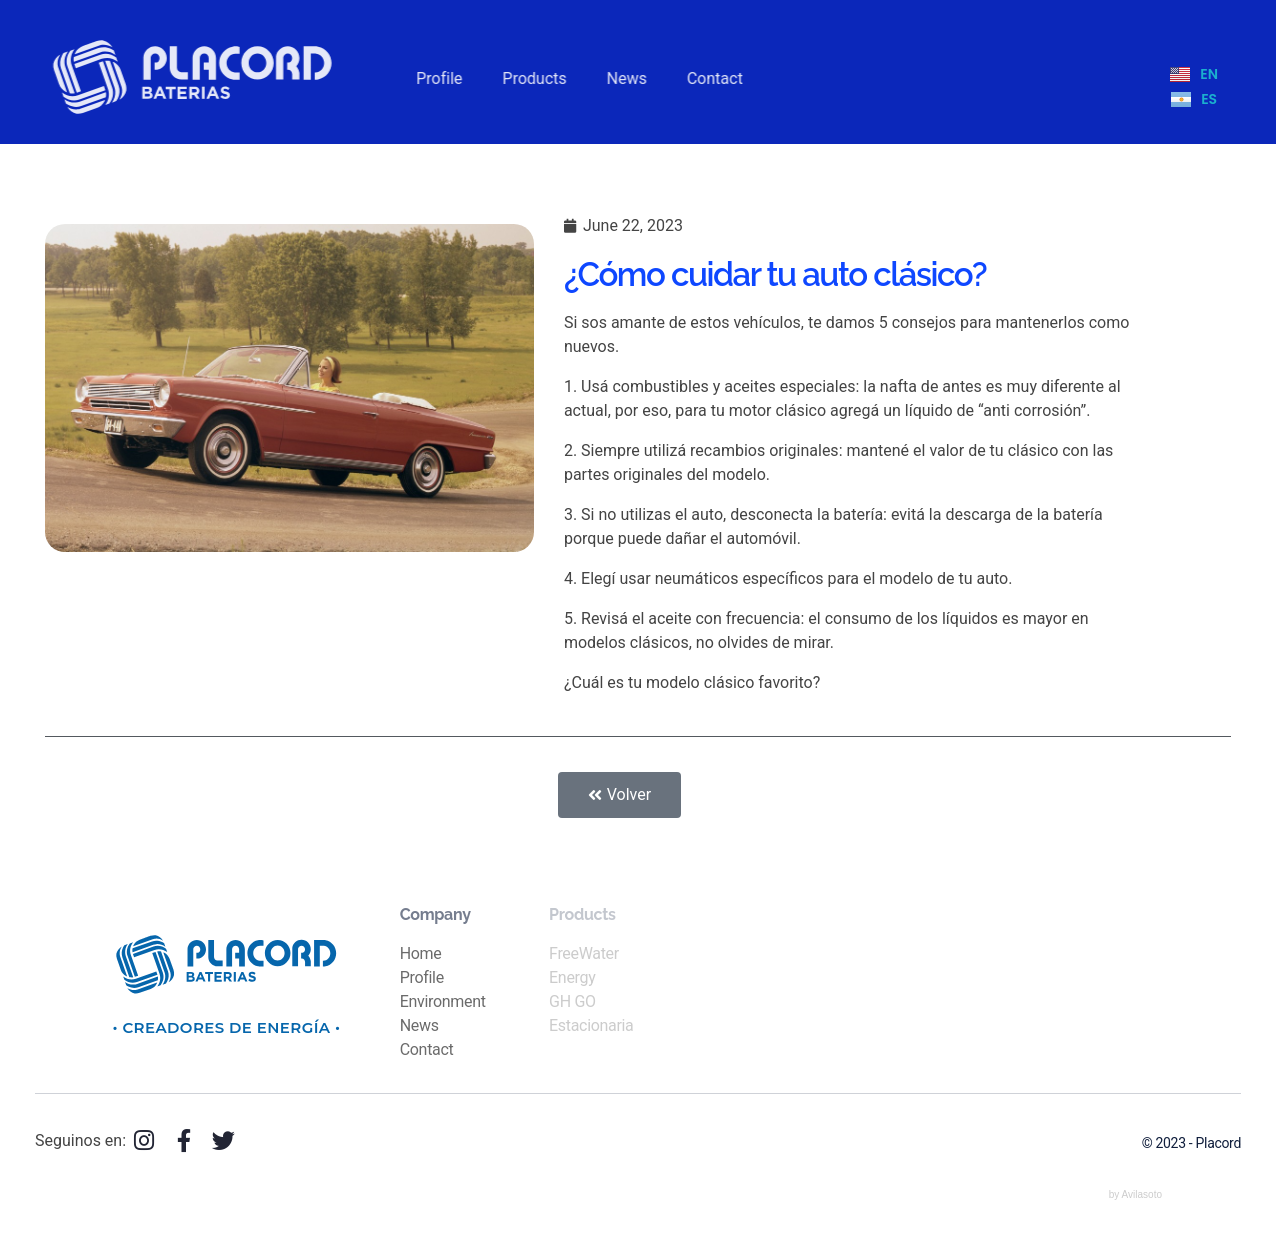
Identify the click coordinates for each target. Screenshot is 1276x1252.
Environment (443, 1001)
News (419, 1025)
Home (421, 953)
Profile (422, 977)
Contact (427, 1049)
